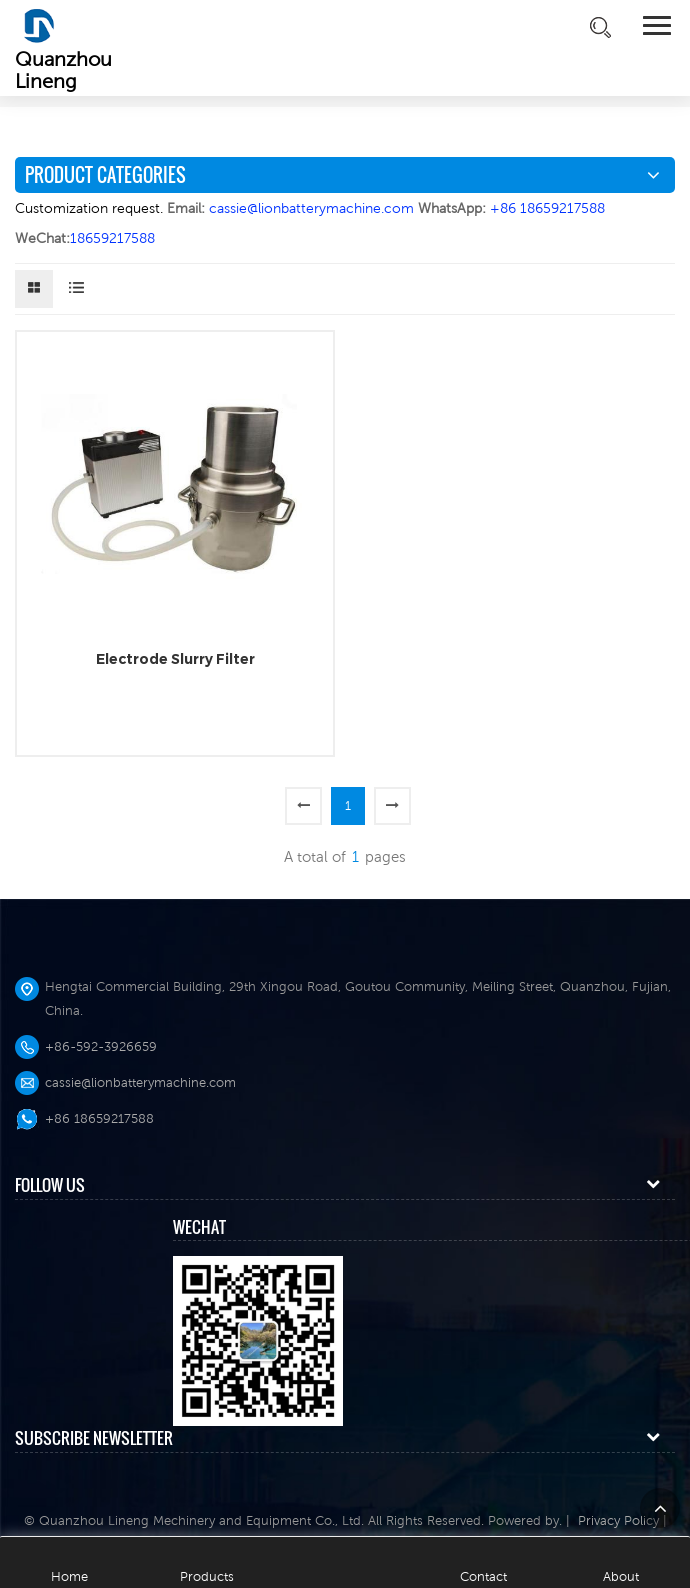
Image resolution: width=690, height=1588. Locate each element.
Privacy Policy (618, 1520)
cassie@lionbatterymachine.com (140, 1082)
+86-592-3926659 (101, 1046)
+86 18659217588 (99, 1118)
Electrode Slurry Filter (175, 659)
